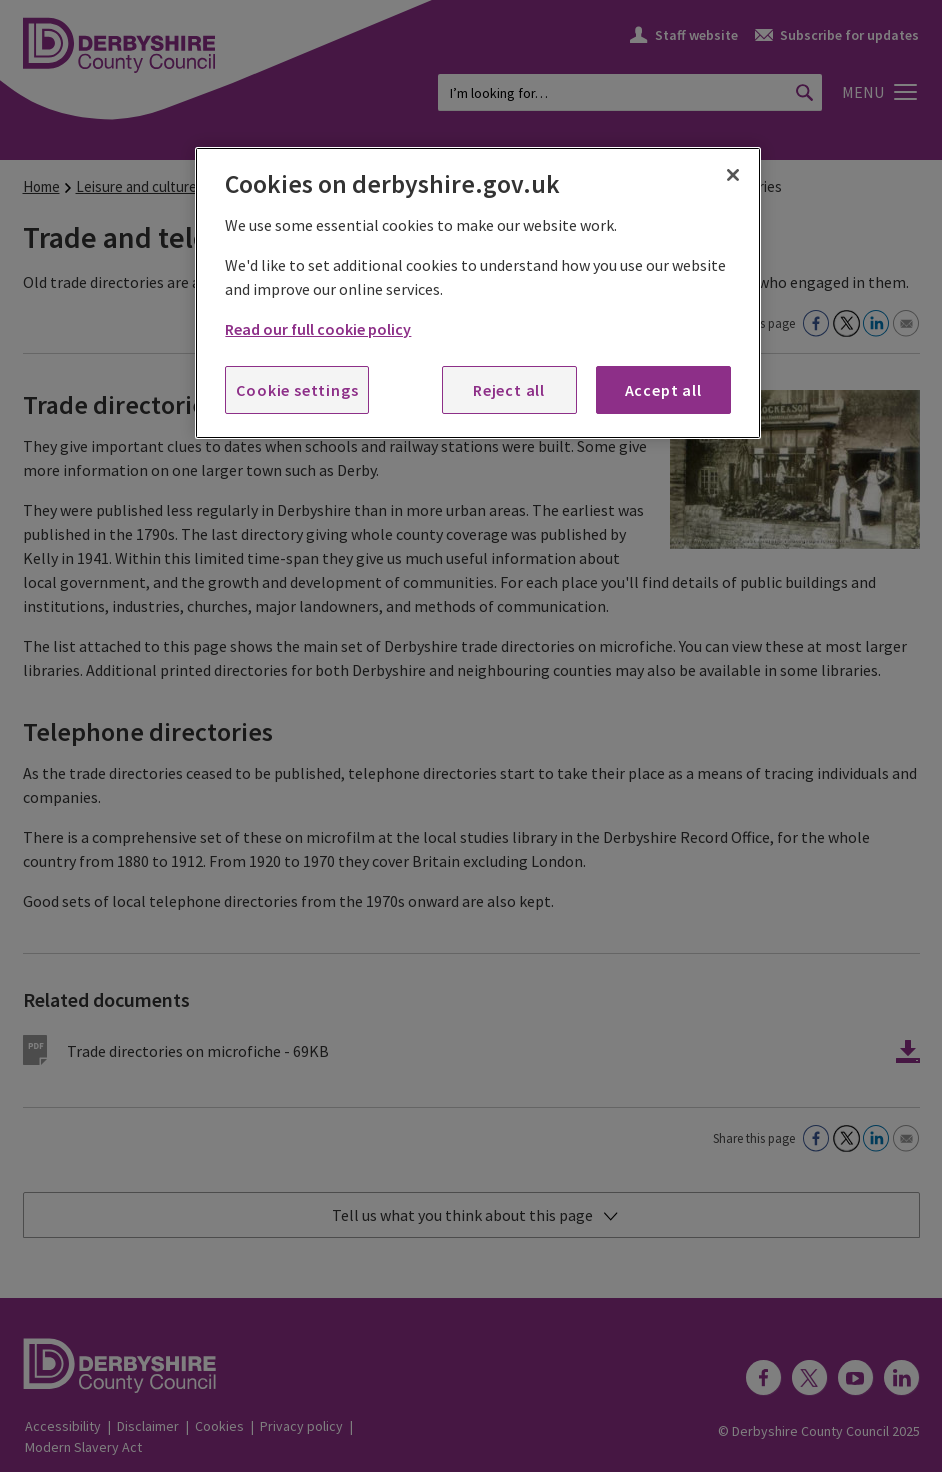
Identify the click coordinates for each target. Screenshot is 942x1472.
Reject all (509, 390)
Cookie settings (297, 390)
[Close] (733, 175)
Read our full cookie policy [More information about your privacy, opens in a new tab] (318, 329)
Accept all (663, 390)
